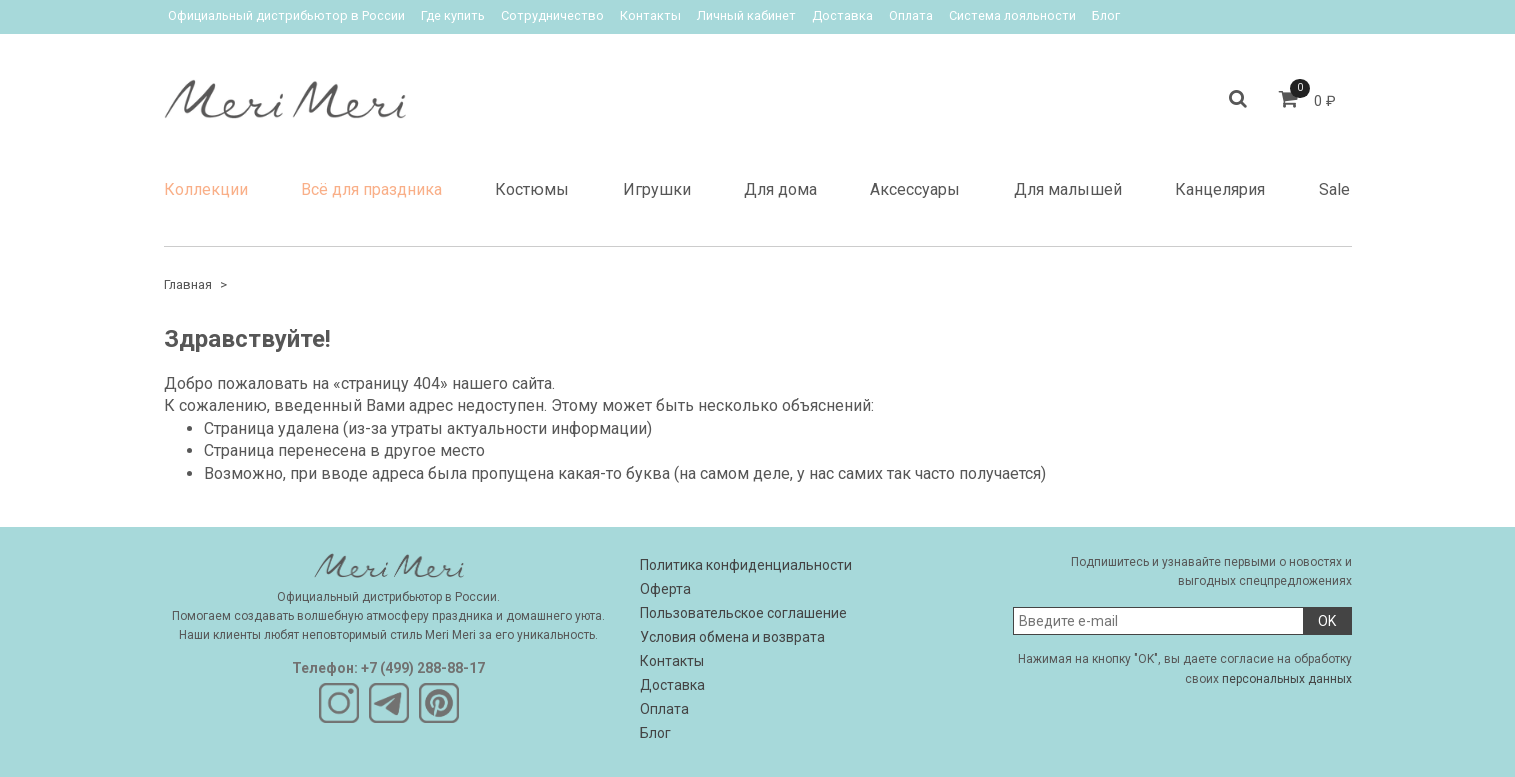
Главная (188, 284)
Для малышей (1068, 189)
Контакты (650, 15)
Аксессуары (915, 189)
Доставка (842, 15)
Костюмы (532, 189)
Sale (1334, 189)
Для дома (780, 189)
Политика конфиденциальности (746, 565)
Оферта (665, 589)
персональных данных (1287, 679)
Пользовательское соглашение (743, 613)
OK (1327, 621)
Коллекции (206, 189)
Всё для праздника (371, 189)
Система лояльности (1012, 15)
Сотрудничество (552, 15)
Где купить (453, 15)
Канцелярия (1220, 189)
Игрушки (657, 189)
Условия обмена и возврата (732, 637)
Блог (1106, 15)
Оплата (911, 15)
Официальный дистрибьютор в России (286, 15)
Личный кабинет (746, 15)
